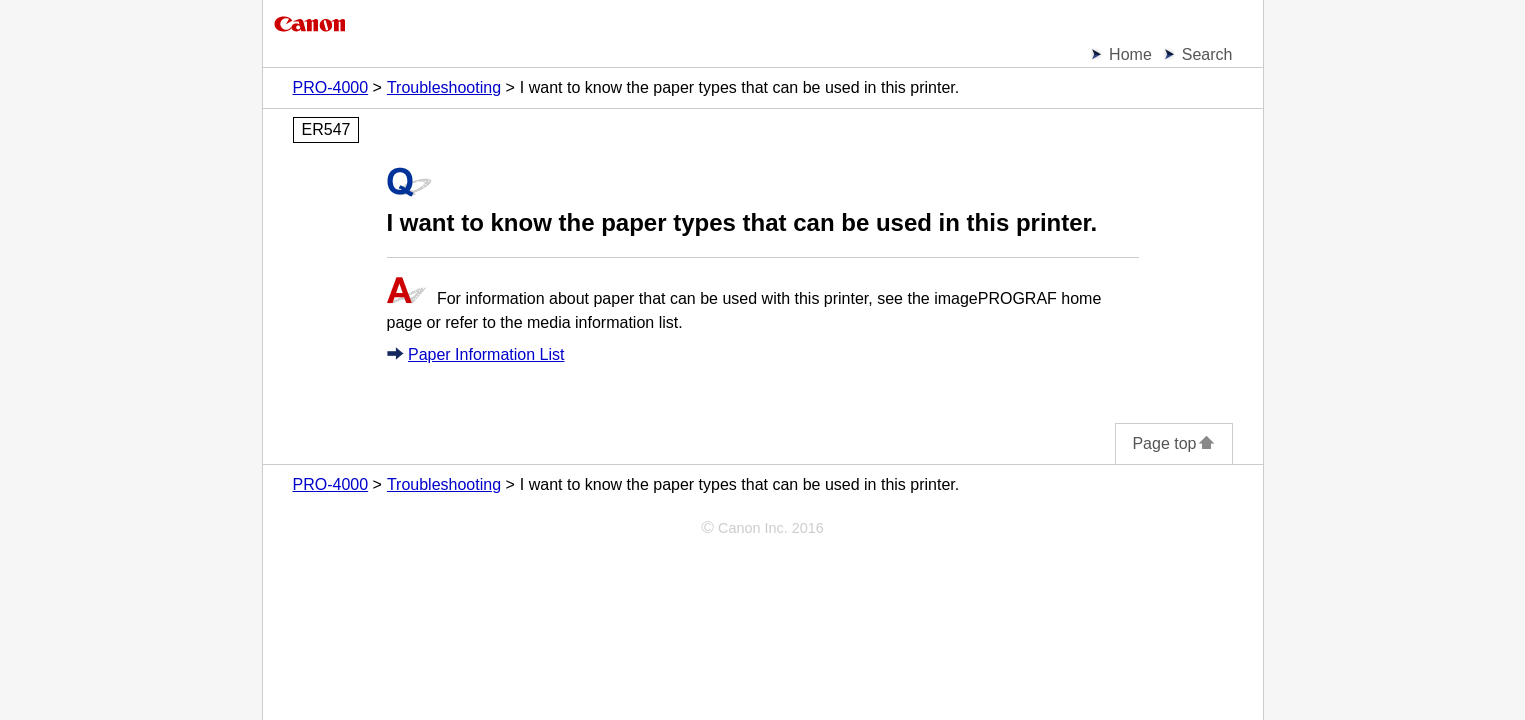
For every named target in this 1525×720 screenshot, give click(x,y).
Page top (1173, 443)
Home (1130, 54)
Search (1207, 54)
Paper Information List (486, 354)
